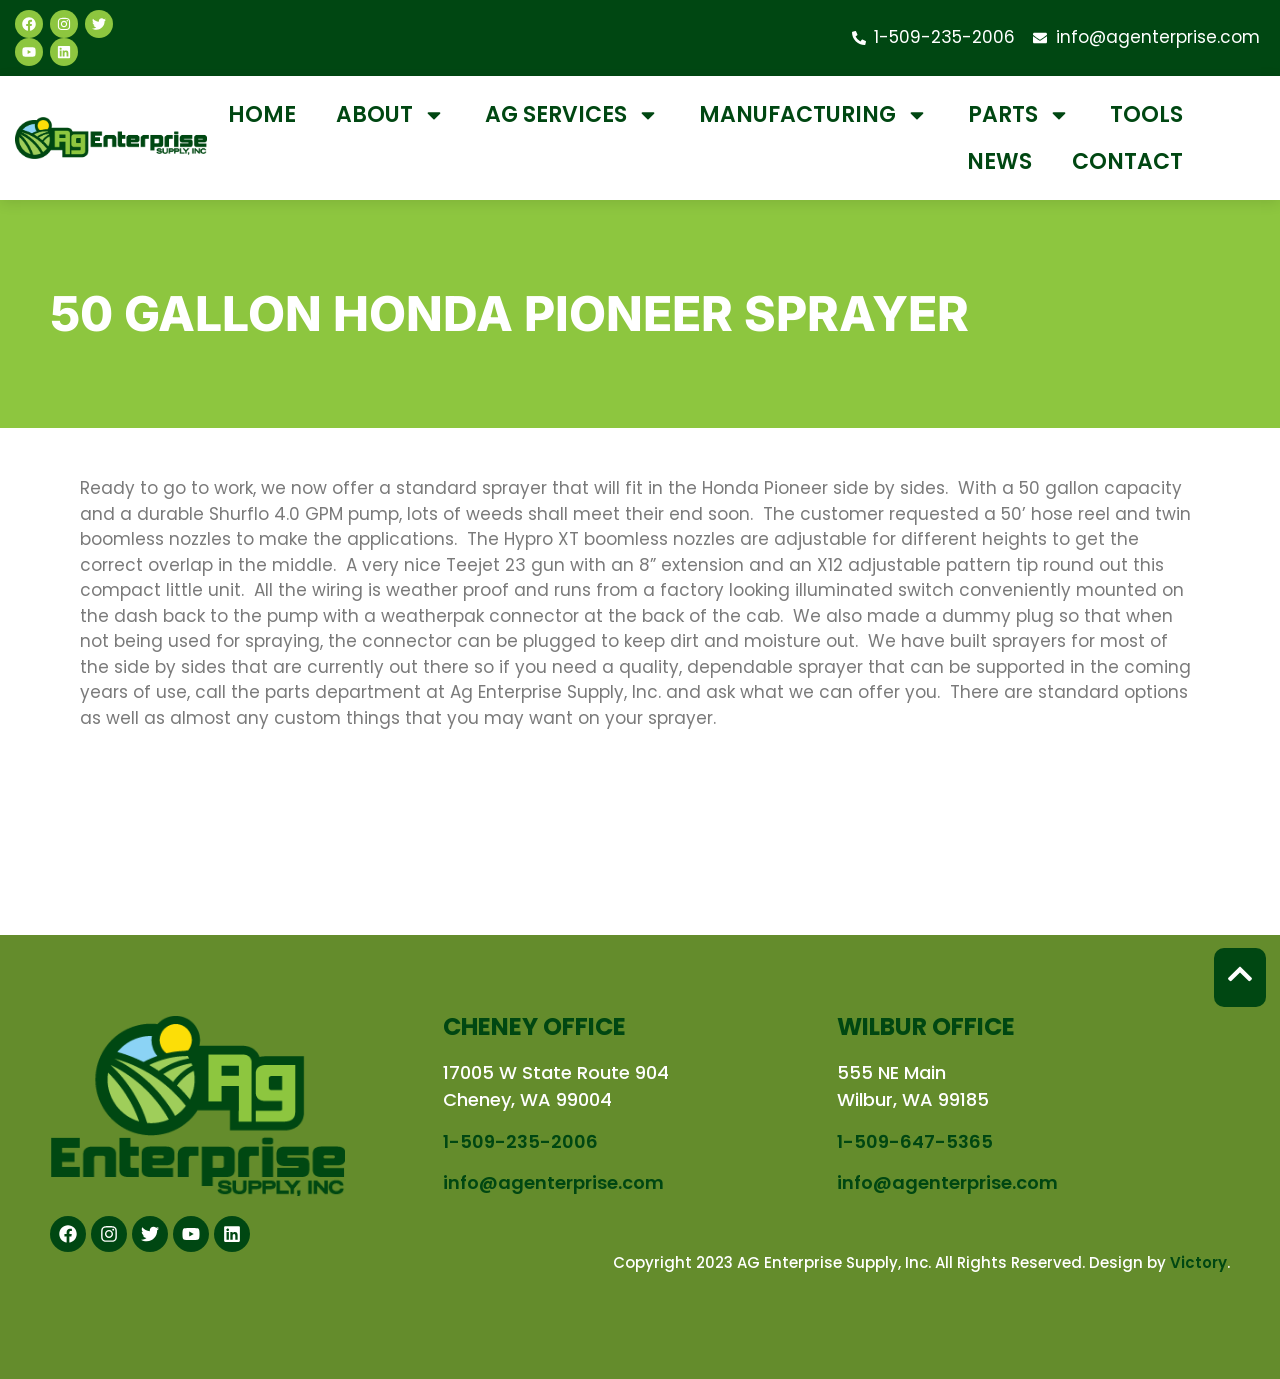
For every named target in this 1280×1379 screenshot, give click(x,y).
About (390, 115)
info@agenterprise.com (553, 1182)
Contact (1127, 161)
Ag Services (572, 115)
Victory (1198, 1262)
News (999, 161)
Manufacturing (813, 115)
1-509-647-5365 (915, 1141)
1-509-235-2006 (520, 1141)
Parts (1019, 115)
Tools (1146, 114)
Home (262, 114)
